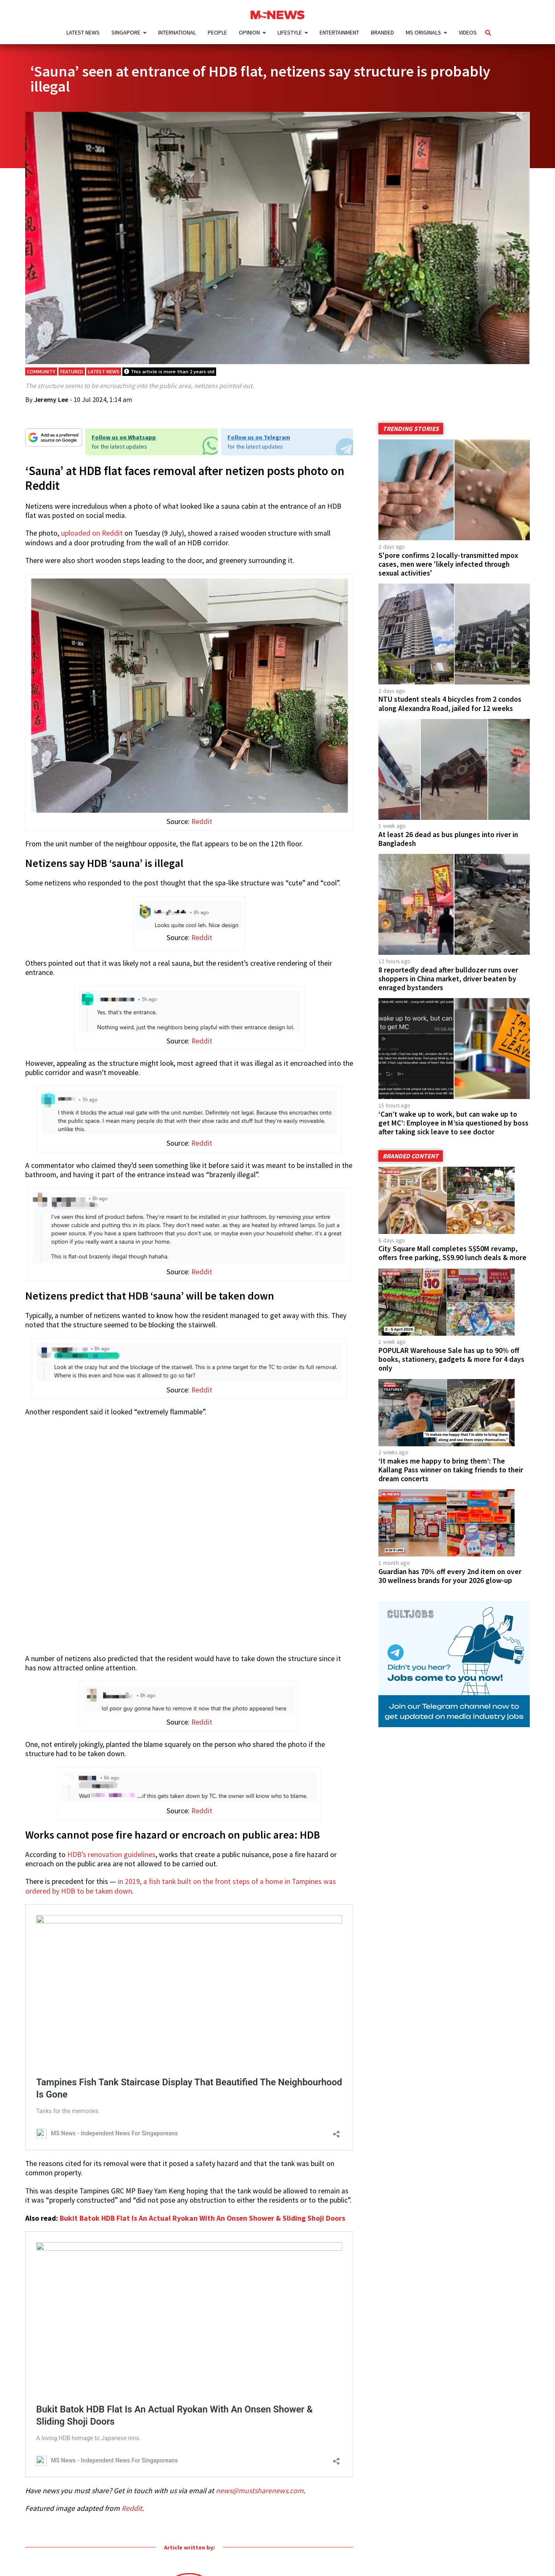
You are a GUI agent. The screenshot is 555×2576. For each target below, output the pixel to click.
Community (41, 387)
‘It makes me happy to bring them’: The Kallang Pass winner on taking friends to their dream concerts (450, 1485)
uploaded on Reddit (92, 549)
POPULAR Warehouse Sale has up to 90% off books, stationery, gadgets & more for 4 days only (451, 1375)
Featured (71, 387)
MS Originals (423, 32)
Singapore (125, 32)
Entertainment (339, 32)
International (177, 32)
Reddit (201, 837)
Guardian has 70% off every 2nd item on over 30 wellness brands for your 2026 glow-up (449, 1592)
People (217, 32)
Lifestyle (290, 32)
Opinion (249, 32)
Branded (382, 32)
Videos (468, 32)
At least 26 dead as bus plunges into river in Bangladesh (448, 855)
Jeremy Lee (51, 415)
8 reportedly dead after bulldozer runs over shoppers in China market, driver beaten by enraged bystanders (448, 994)
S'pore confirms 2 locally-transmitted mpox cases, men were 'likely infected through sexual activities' (448, 579)
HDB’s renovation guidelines (111, 1870)
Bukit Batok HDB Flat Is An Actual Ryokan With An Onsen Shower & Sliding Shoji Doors (202, 2233)
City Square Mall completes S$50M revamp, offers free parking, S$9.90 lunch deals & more (452, 1269)
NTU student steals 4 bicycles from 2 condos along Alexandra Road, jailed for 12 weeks (449, 720)
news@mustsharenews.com (260, 2506)
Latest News (83, 32)
